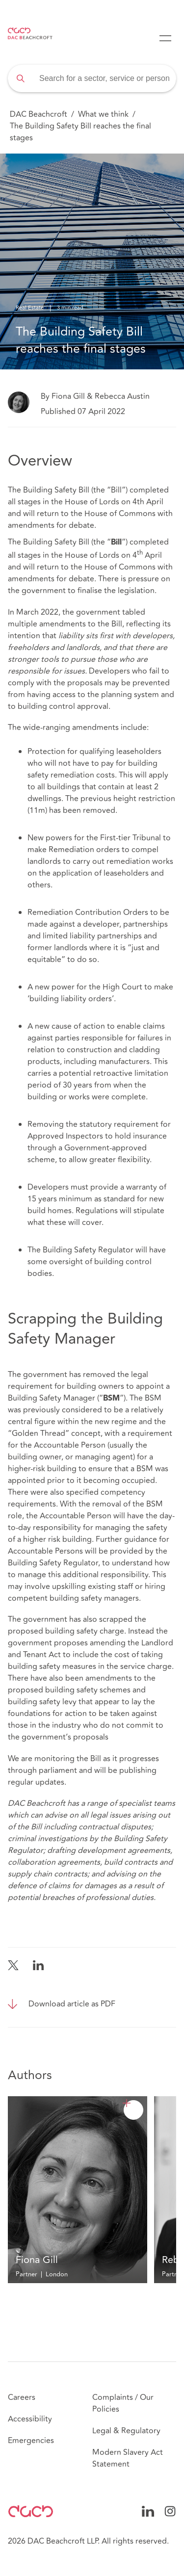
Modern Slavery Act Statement (127, 2458)
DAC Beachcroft (38, 114)
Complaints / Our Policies (123, 2403)
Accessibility (30, 2419)
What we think (103, 114)
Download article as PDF (71, 2004)
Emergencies (31, 2440)
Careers (21, 2397)
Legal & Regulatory (126, 2431)
